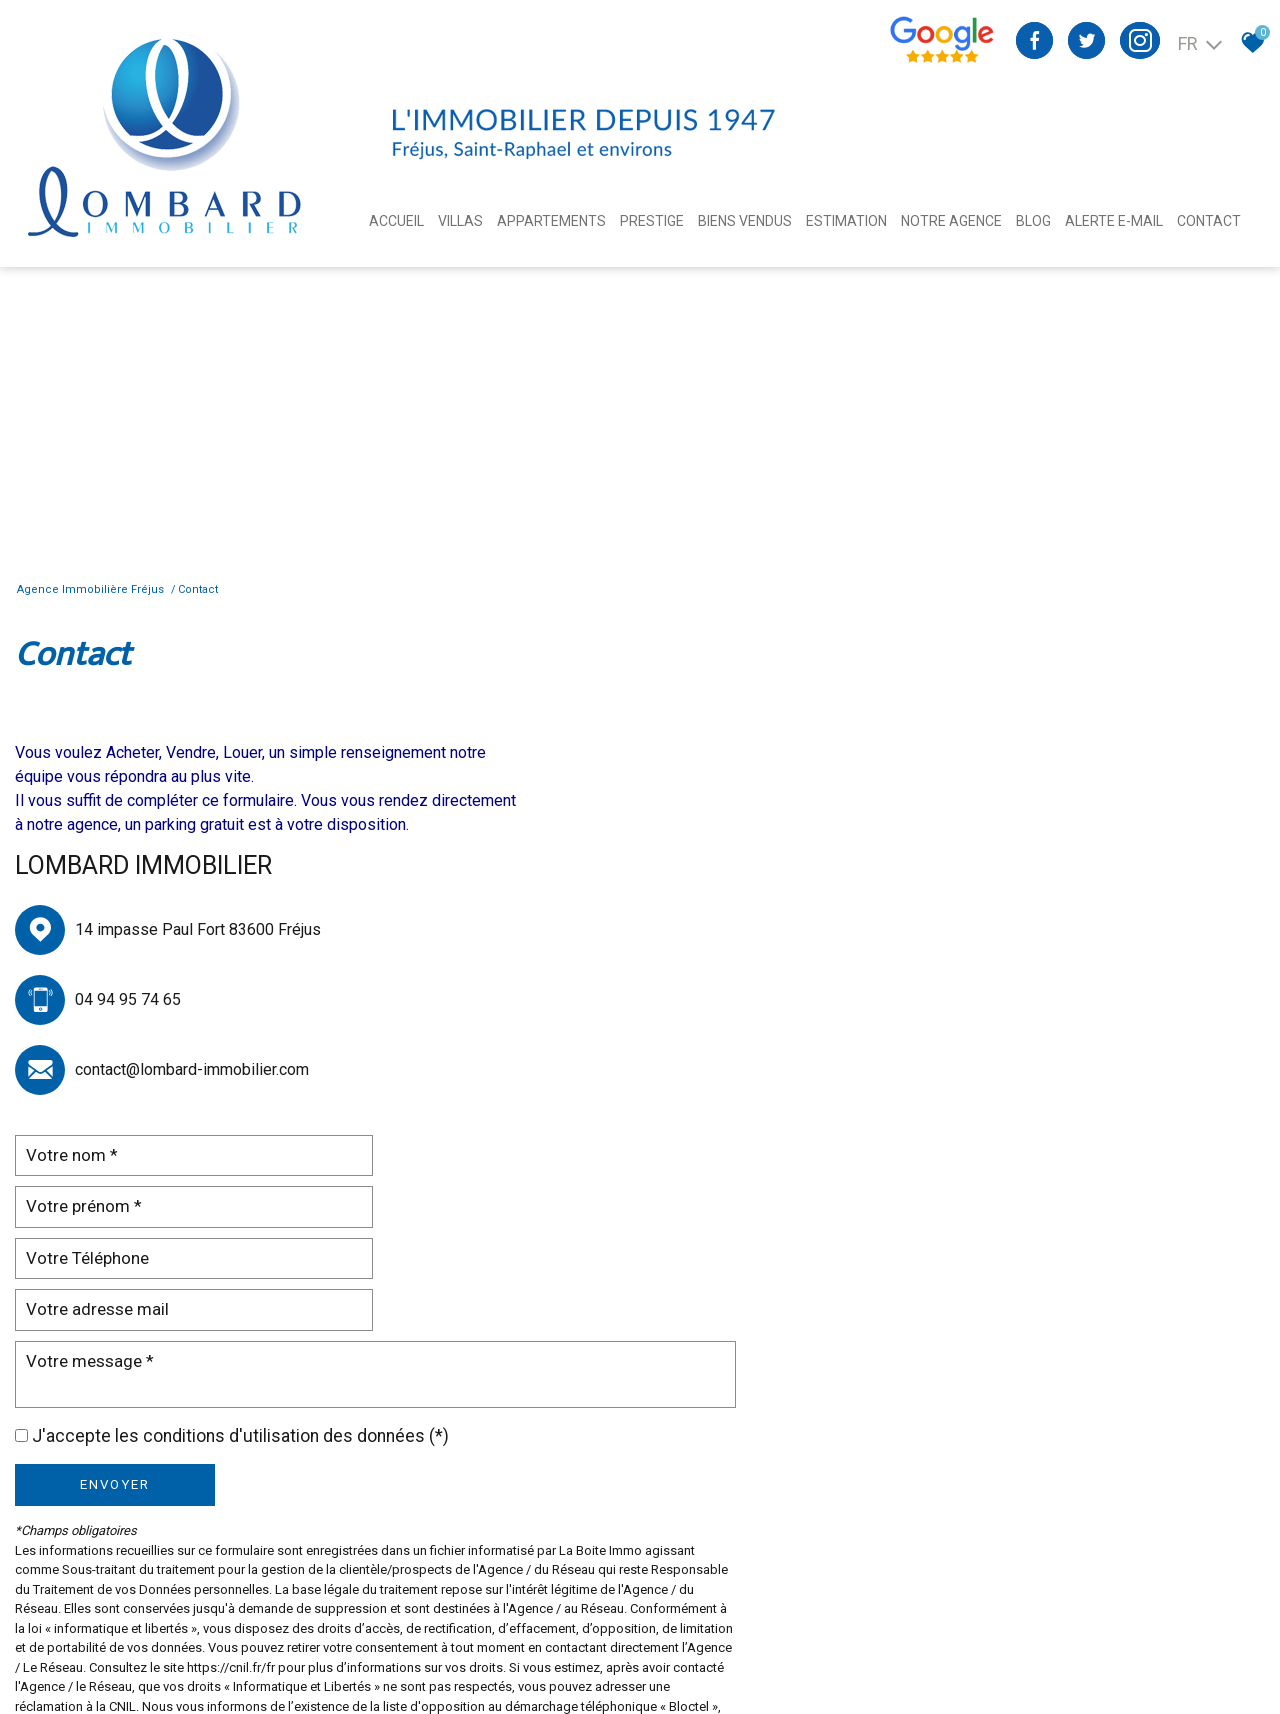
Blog (1033, 221)
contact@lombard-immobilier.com (192, 1069)
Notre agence (951, 221)
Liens (337, 1653)
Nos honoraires (272, 1653)
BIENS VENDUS (745, 221)
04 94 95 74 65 (128, 999)
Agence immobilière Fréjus (92, 589)
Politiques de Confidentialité (856, 1287)
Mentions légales (173, 1653)
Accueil (396, 221)
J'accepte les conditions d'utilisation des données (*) (773, 939)
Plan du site (84, 1653)
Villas (460, 221)
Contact (1209, 221)
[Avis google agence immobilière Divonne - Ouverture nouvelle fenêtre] (941, 59)
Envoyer (648, 987)
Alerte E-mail (1114, 221)
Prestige (652, 221)
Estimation (846, 221)
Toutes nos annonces (463, 1653)
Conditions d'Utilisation (1041, 1287)
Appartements (551, 221)
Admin (377, 1653)
